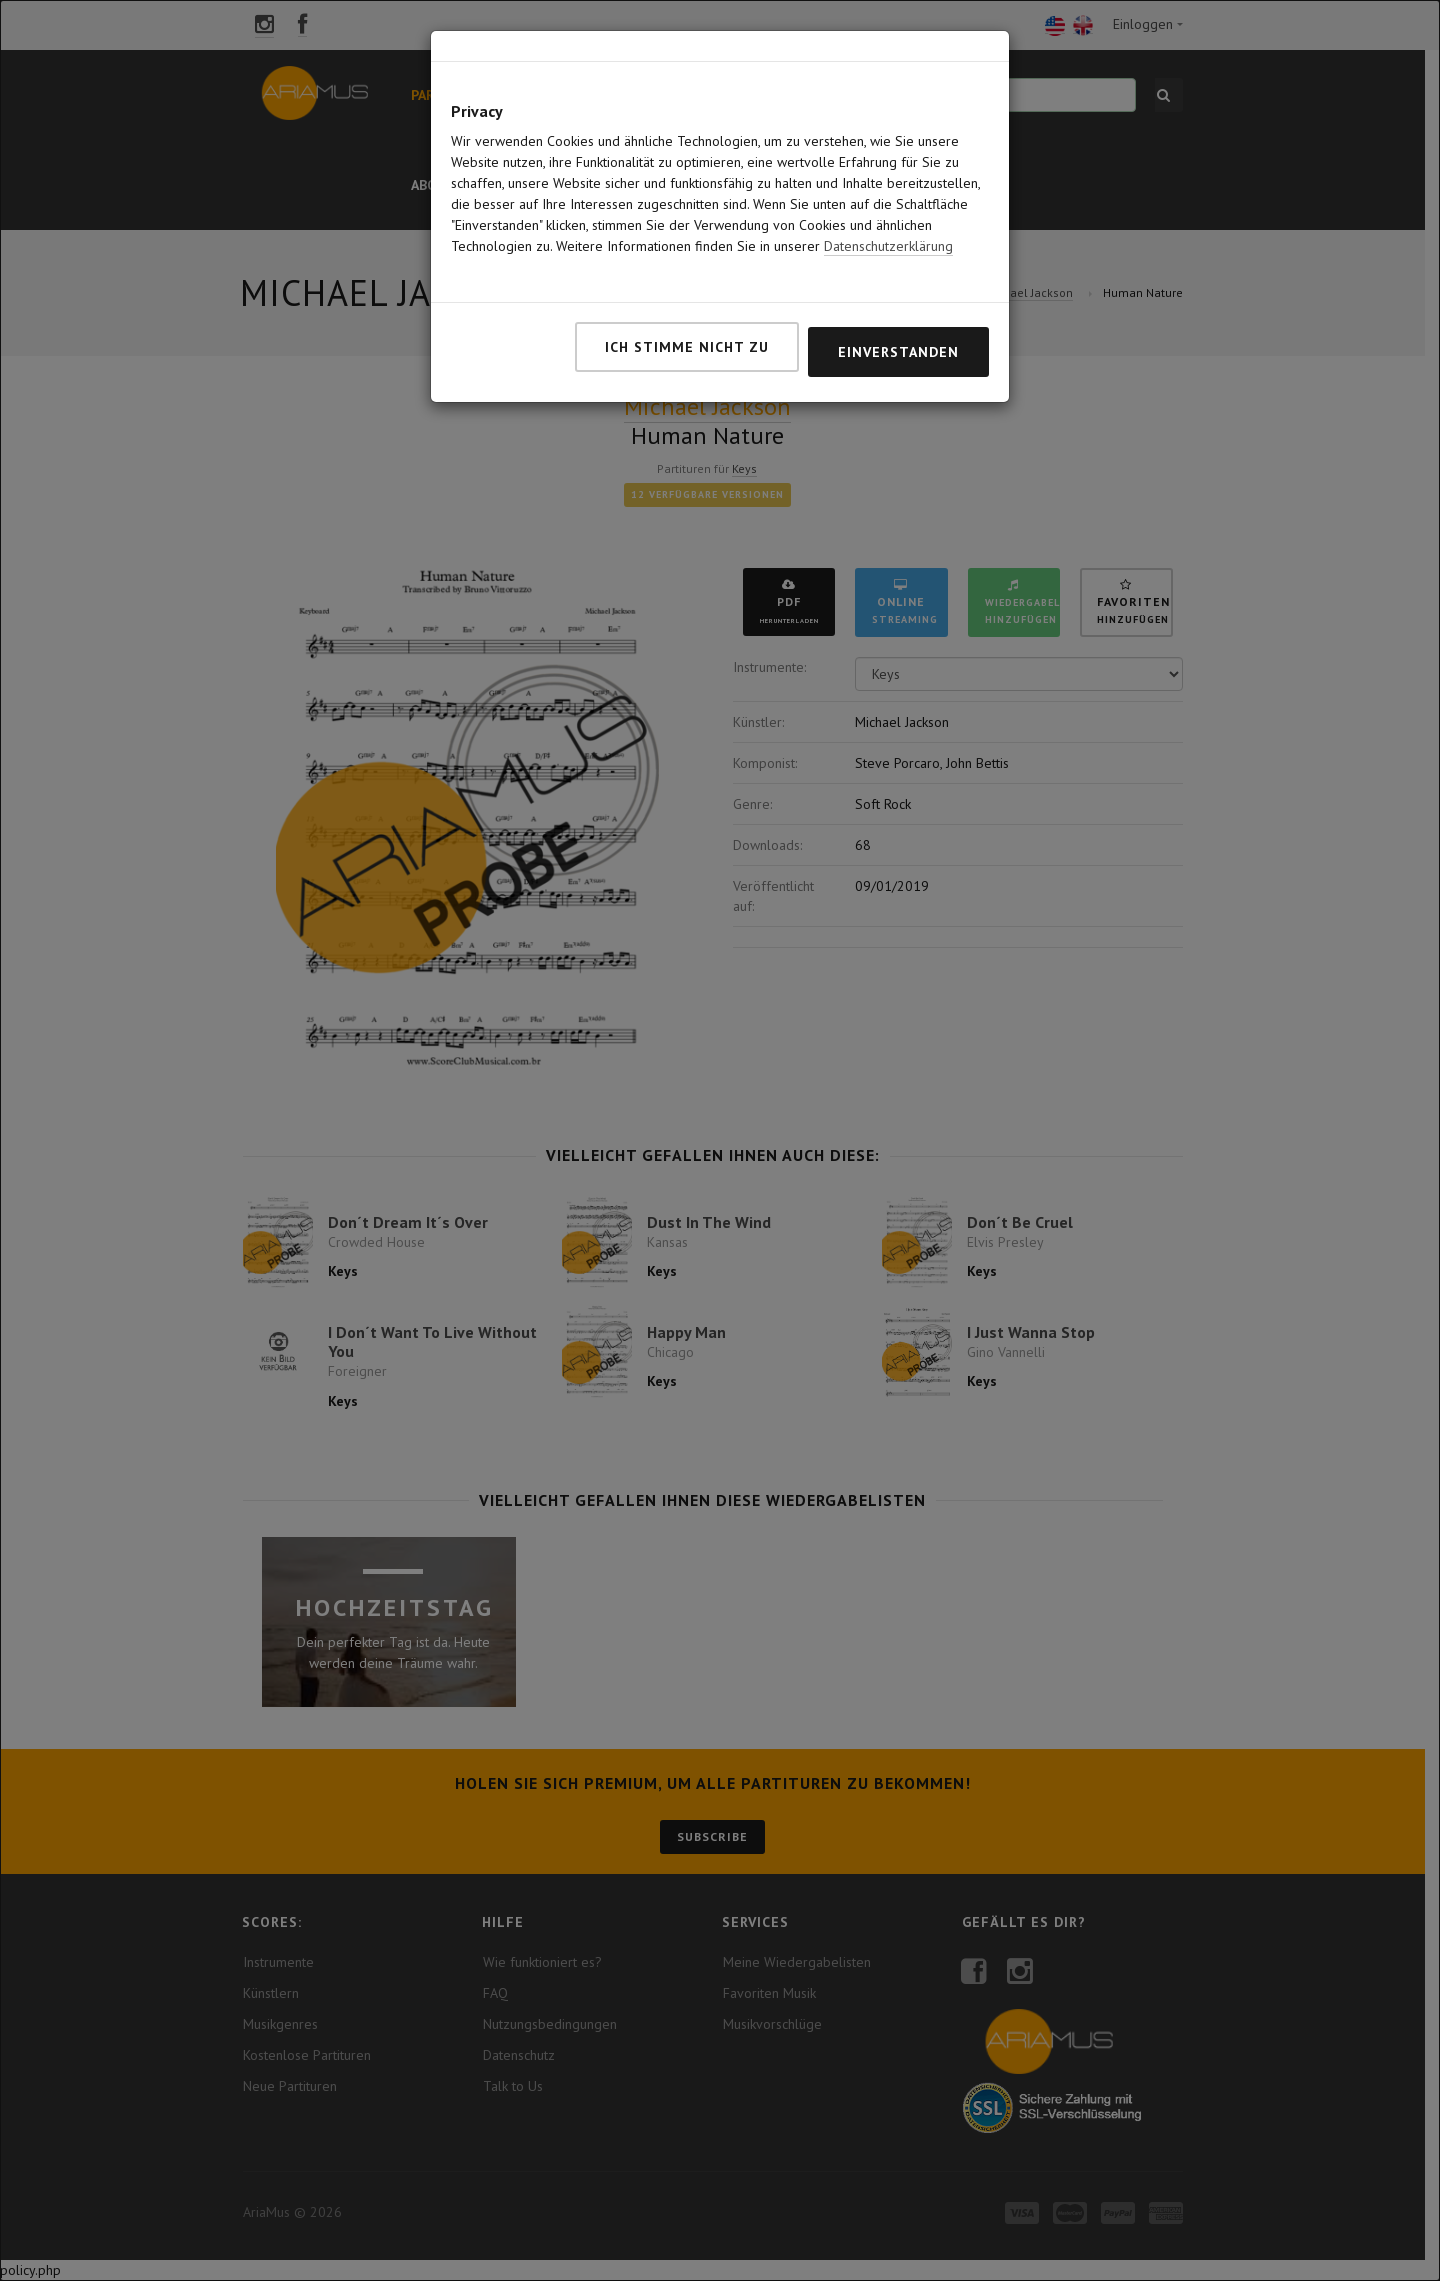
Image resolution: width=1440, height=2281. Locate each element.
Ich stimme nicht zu (687, 319)
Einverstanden (898, 324)
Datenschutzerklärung (888, 218)
